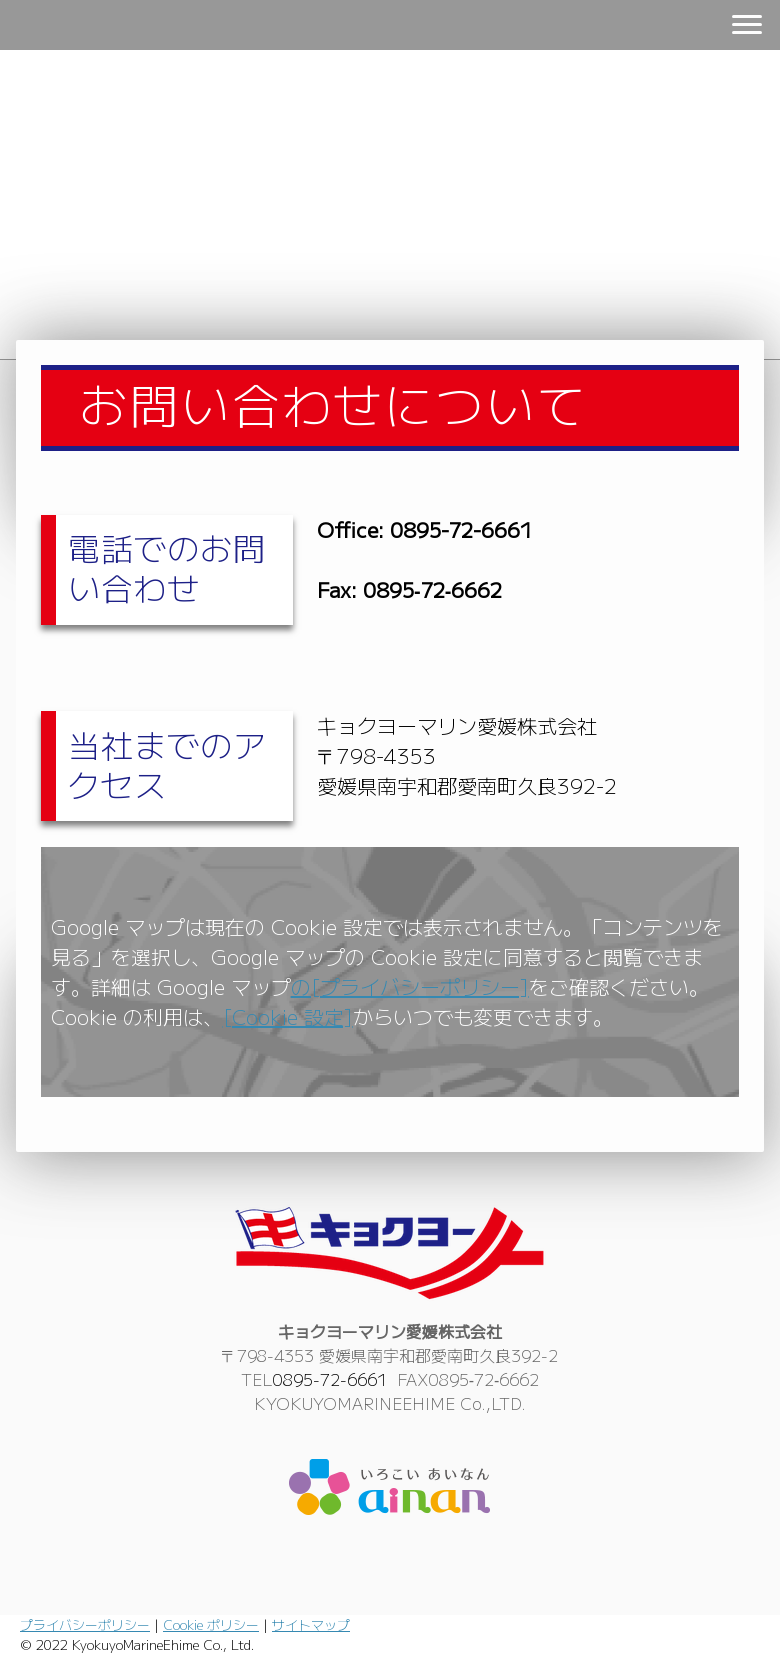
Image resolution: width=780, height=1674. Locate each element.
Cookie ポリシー (211, 1624)
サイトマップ (311, 1624)
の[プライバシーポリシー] (410, 986)
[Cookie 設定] (288, 1016)
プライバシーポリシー (85, 1624)
